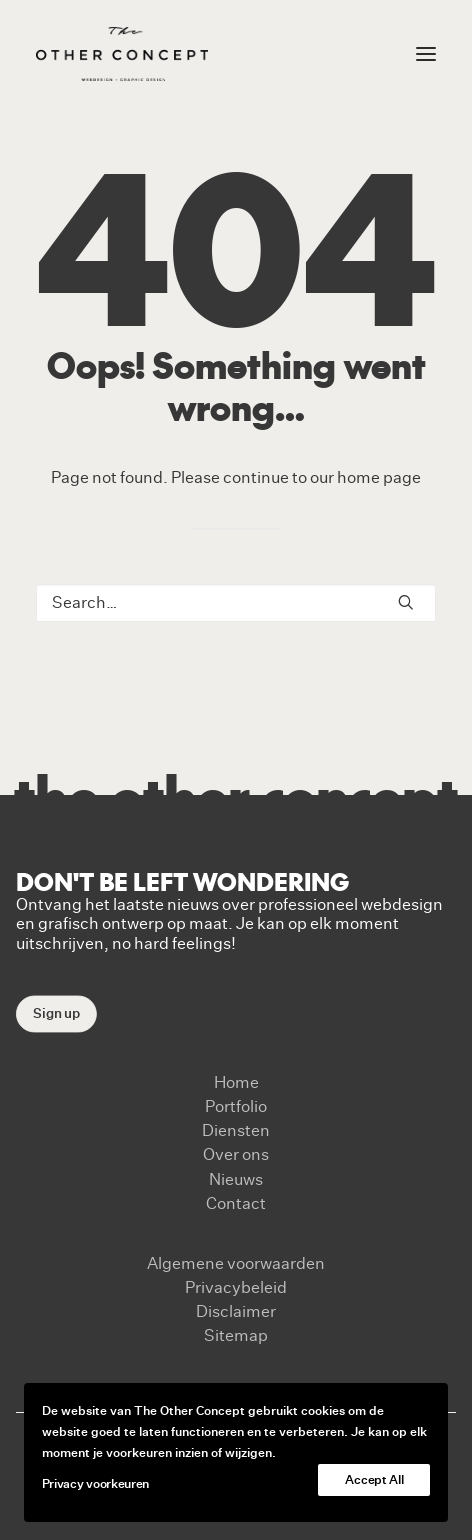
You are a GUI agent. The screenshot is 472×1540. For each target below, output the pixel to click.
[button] (406, 602)
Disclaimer (236, 1312)
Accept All (374, 1480)
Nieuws (236, 1180)
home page (379, 478)
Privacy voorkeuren (96, 1484)
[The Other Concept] (122, 54)
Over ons (236, 1155)
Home (236, 1083)
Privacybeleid (236, 1288)
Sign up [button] (56, 1013)
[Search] (236, 603)
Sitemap (236, 1336)
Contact (236, 1204)
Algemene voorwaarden (236, 1264)
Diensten (236, 1131)
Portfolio (236, 1107)
